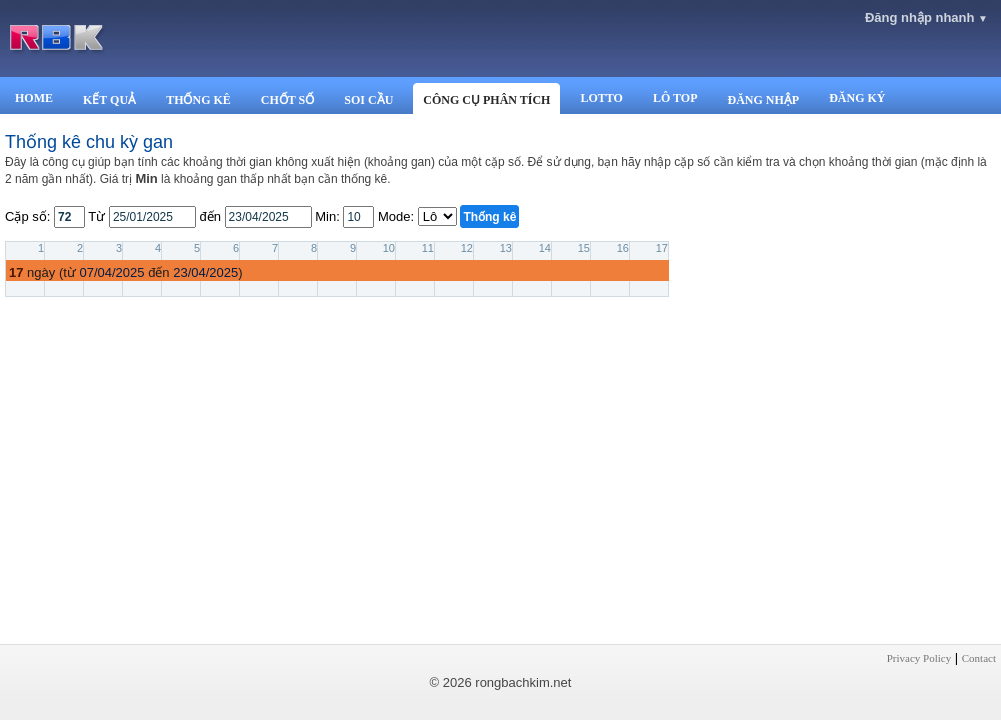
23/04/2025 (205, 272)
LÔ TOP (675, 98)
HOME (34, 98)
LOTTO (601, 98)
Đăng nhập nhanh (926, 17)
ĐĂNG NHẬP (763, 100)
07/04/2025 (111, 272)
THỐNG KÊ (198, 100)
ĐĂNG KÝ (857, 98)
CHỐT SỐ (287, 100)
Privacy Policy (919, 658)
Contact (979, 658)
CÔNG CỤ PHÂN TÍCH (486, 100)
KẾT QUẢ (109, 100)
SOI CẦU (368, 100)
